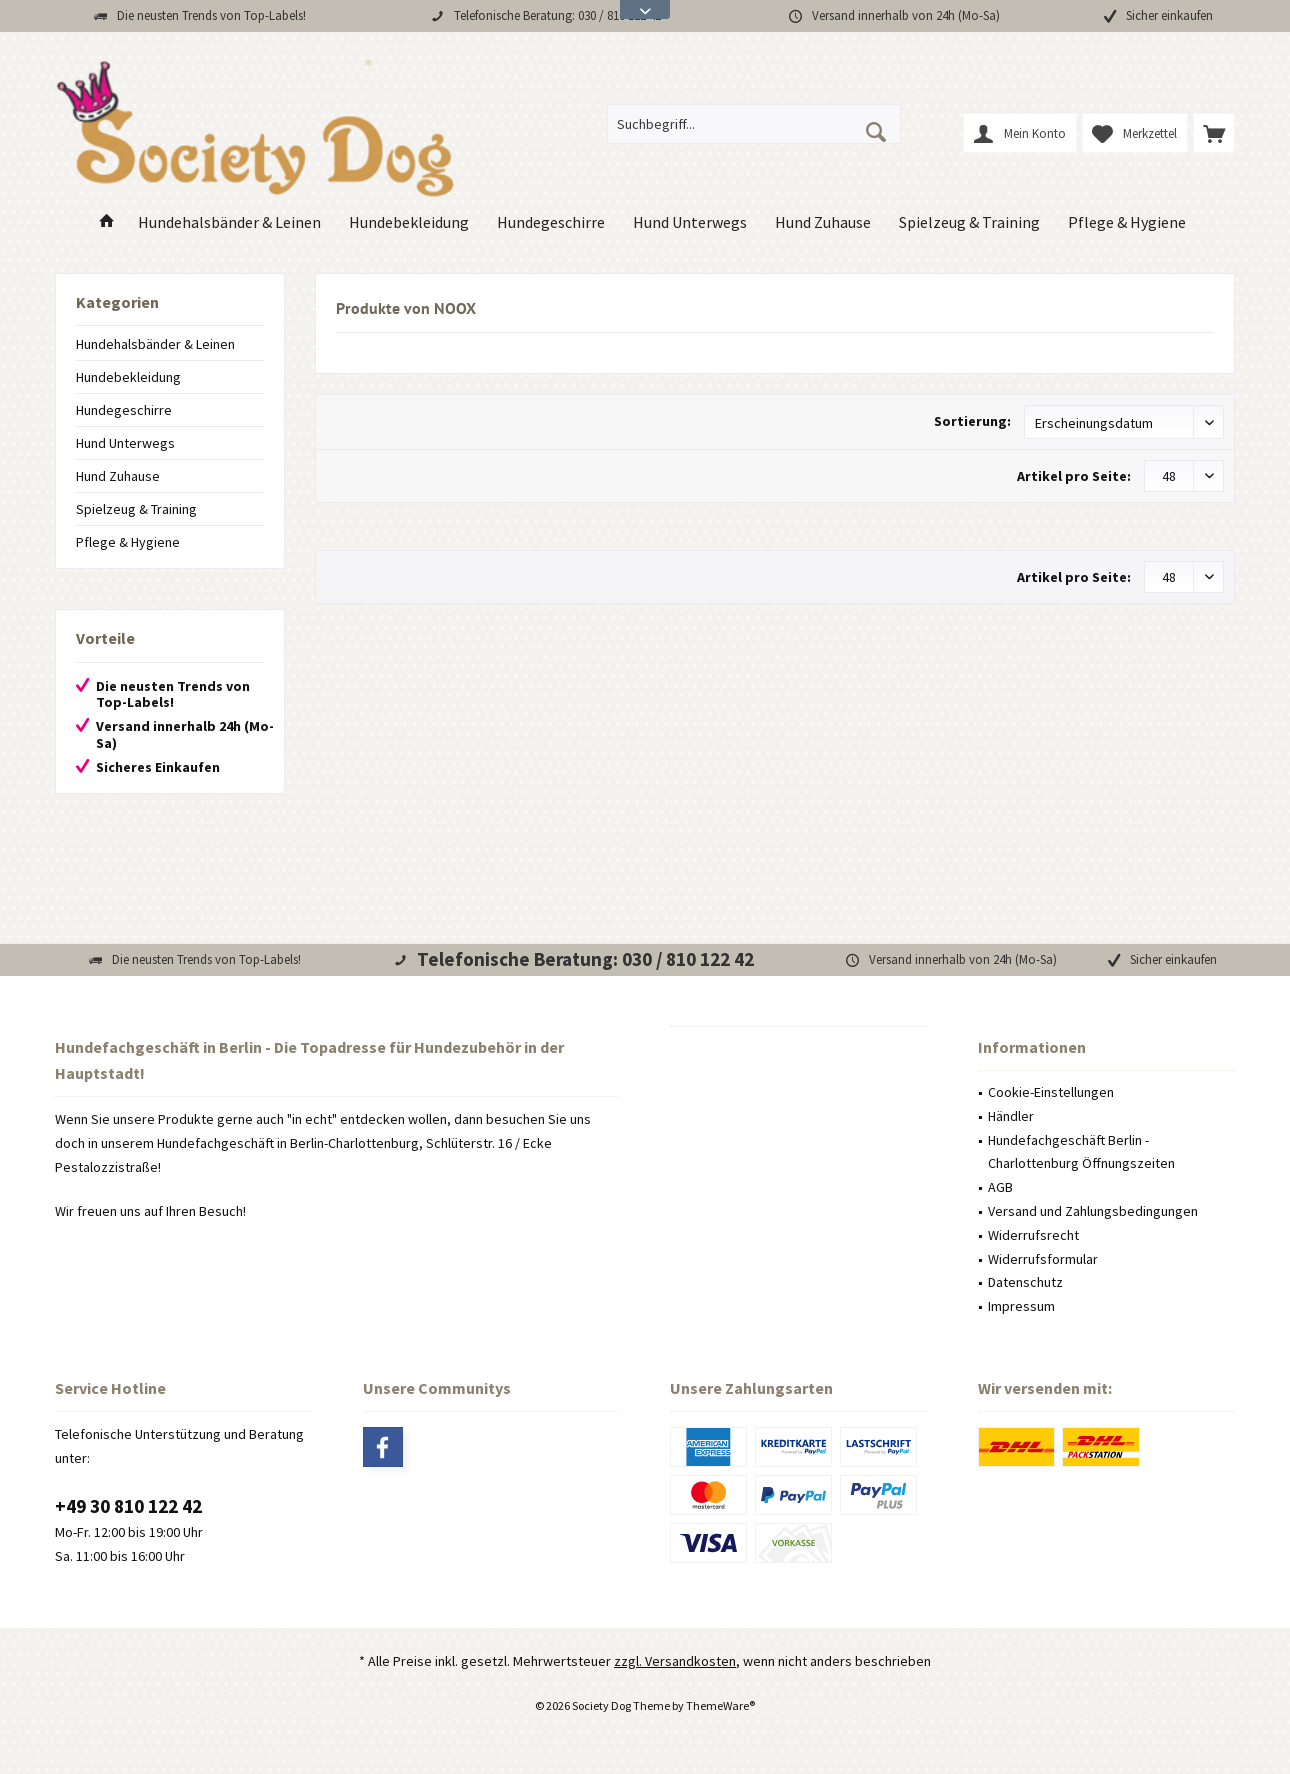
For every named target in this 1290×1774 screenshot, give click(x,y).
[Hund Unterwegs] (690, 222)
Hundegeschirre (124, 410)
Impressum (1021, 1306)
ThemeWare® (720, 1705)
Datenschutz (1025, 1282)
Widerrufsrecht (1033, 1235)
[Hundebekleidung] (409, 222)
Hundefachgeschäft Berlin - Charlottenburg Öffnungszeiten (1081, 1152)
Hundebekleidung (128, 377)
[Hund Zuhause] (823, 222)
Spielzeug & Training (136, 509)
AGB (1000, 1187)
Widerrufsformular (1043, 1259)
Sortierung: (972, 421)
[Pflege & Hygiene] (1127, 222)
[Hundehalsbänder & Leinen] (229, 222)
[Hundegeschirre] (551, 222)
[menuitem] (1214, 133)
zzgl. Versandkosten (675, 1661)
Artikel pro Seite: (1074, 476)
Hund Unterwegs (125, 443)
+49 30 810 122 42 (128, 1506)
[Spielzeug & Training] (969, 222)
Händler (1011, 1116)
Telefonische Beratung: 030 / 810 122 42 (557, 15)
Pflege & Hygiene (128, 542)
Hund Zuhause (118, 476)
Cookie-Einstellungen (1051, 1092)
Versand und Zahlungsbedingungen (1093, 1211)
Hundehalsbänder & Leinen (155, 344)
